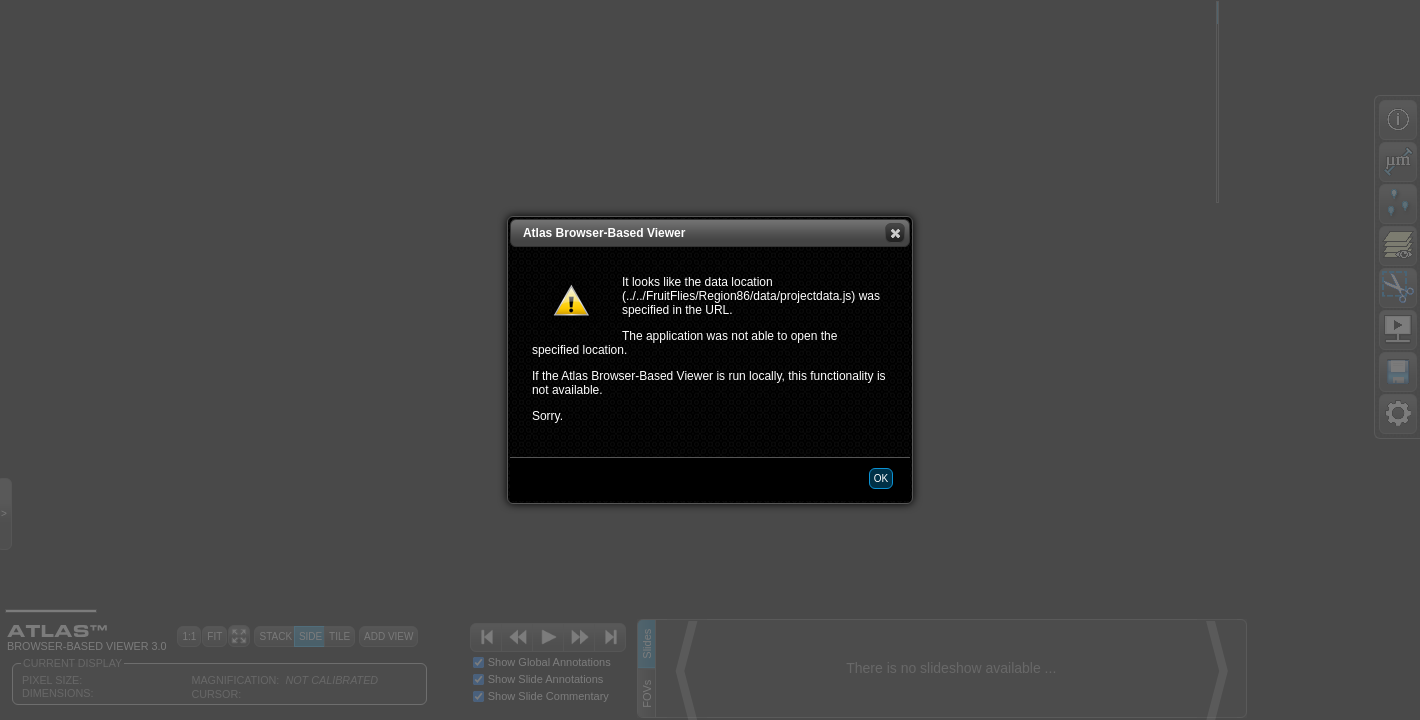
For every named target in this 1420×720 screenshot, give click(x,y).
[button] (895, 233)
